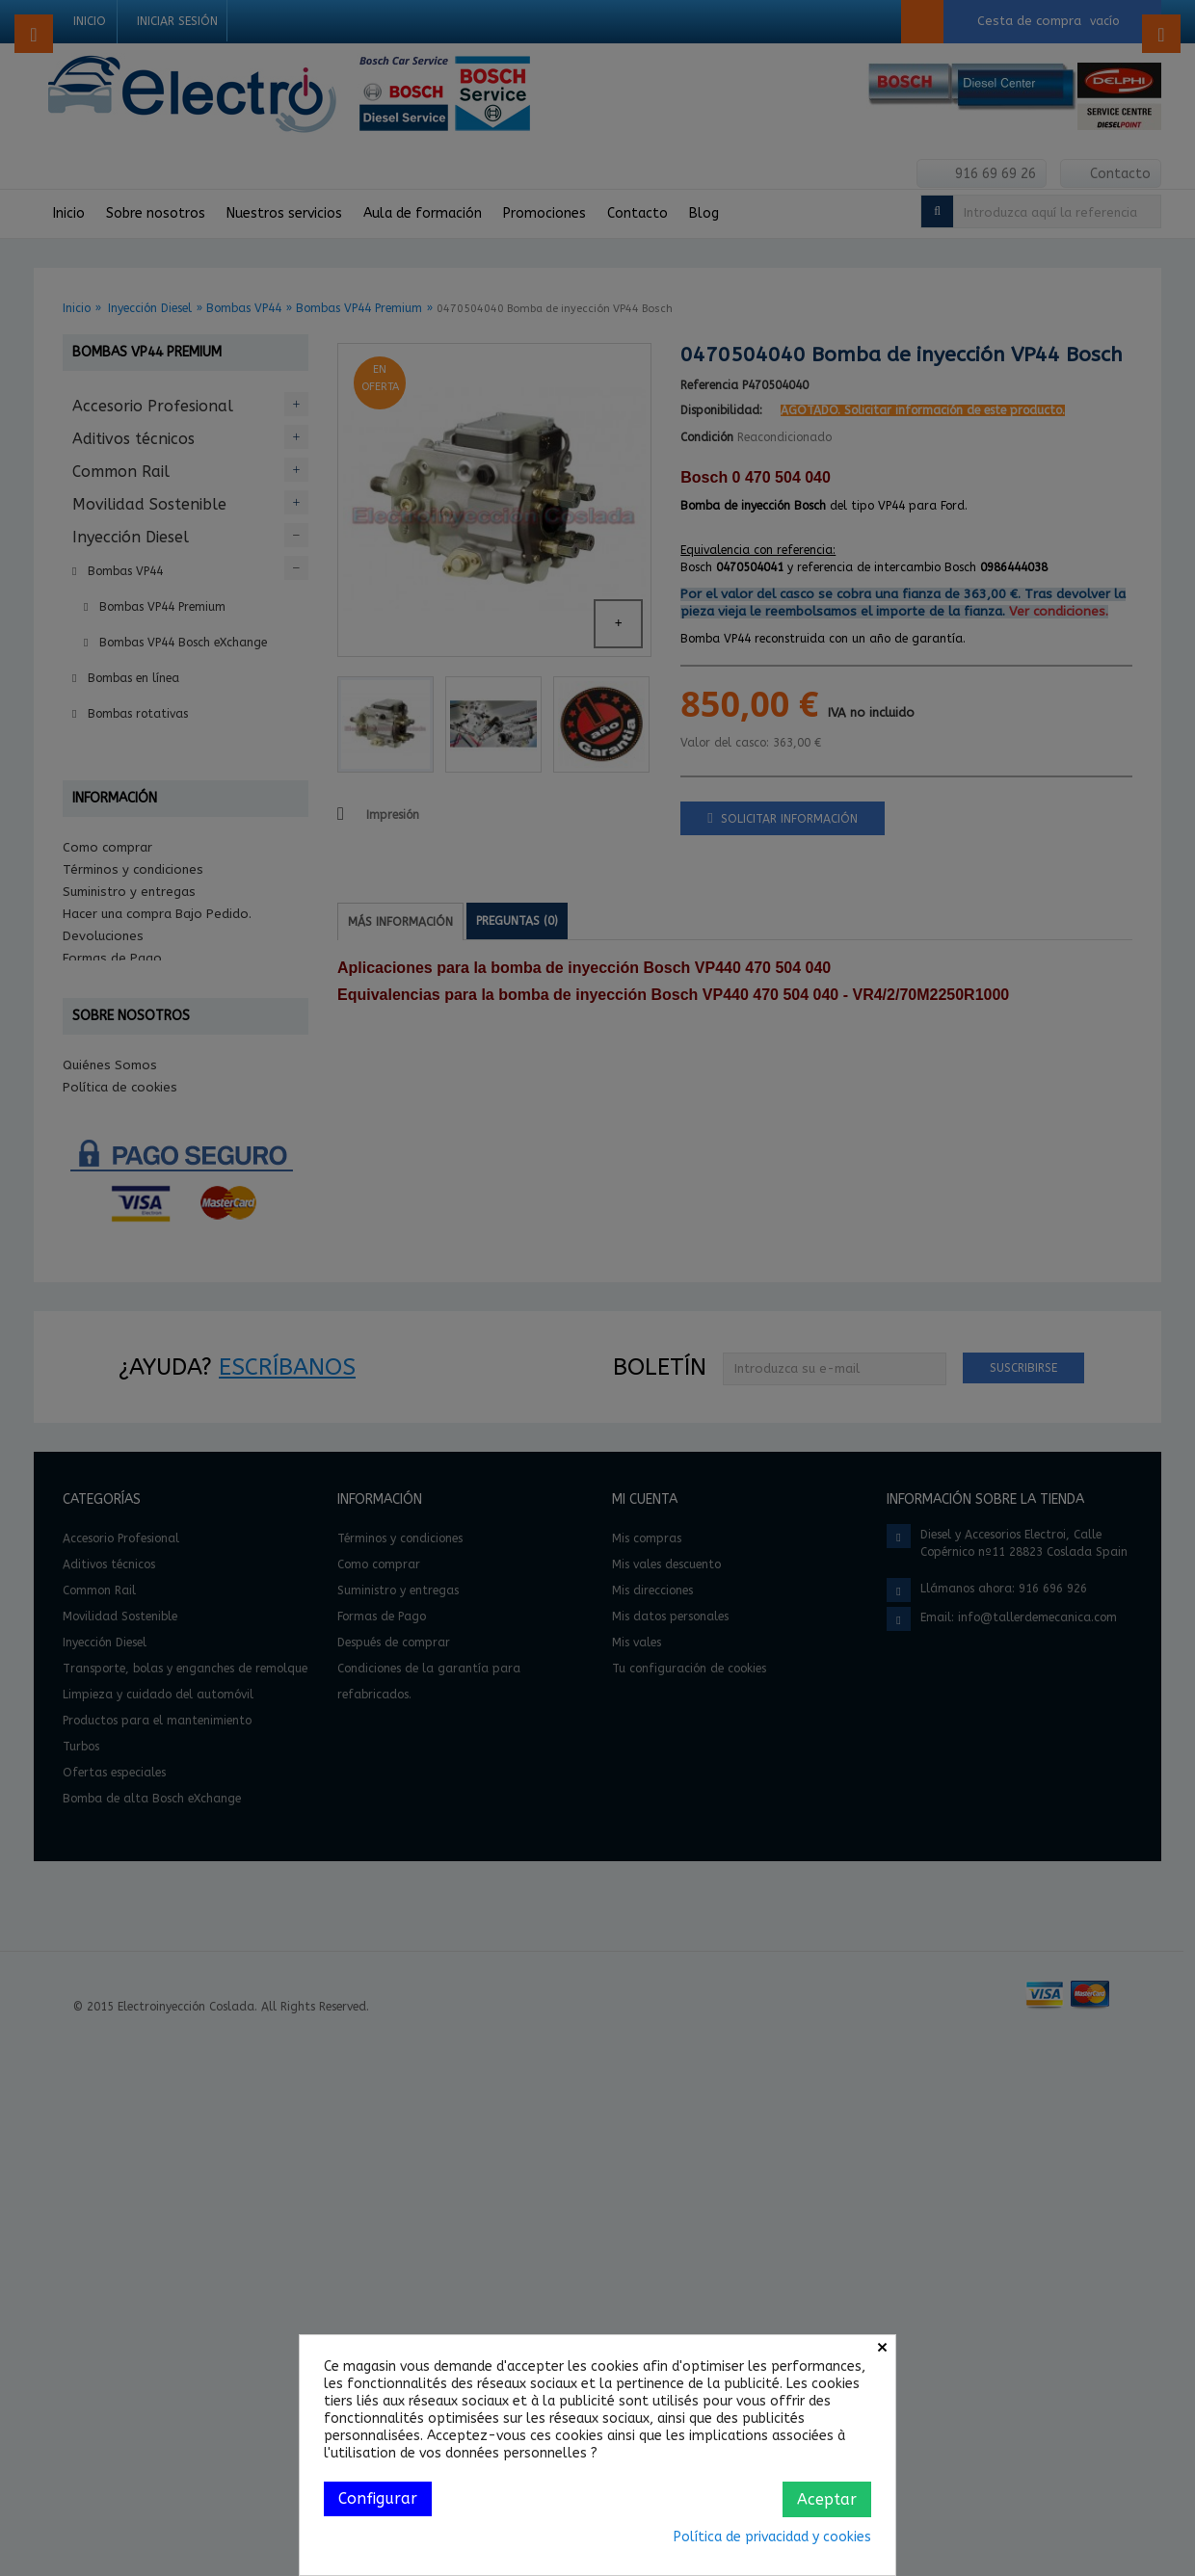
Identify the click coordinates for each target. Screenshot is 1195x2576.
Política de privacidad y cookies (772, 2537)
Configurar (377, 2498)
